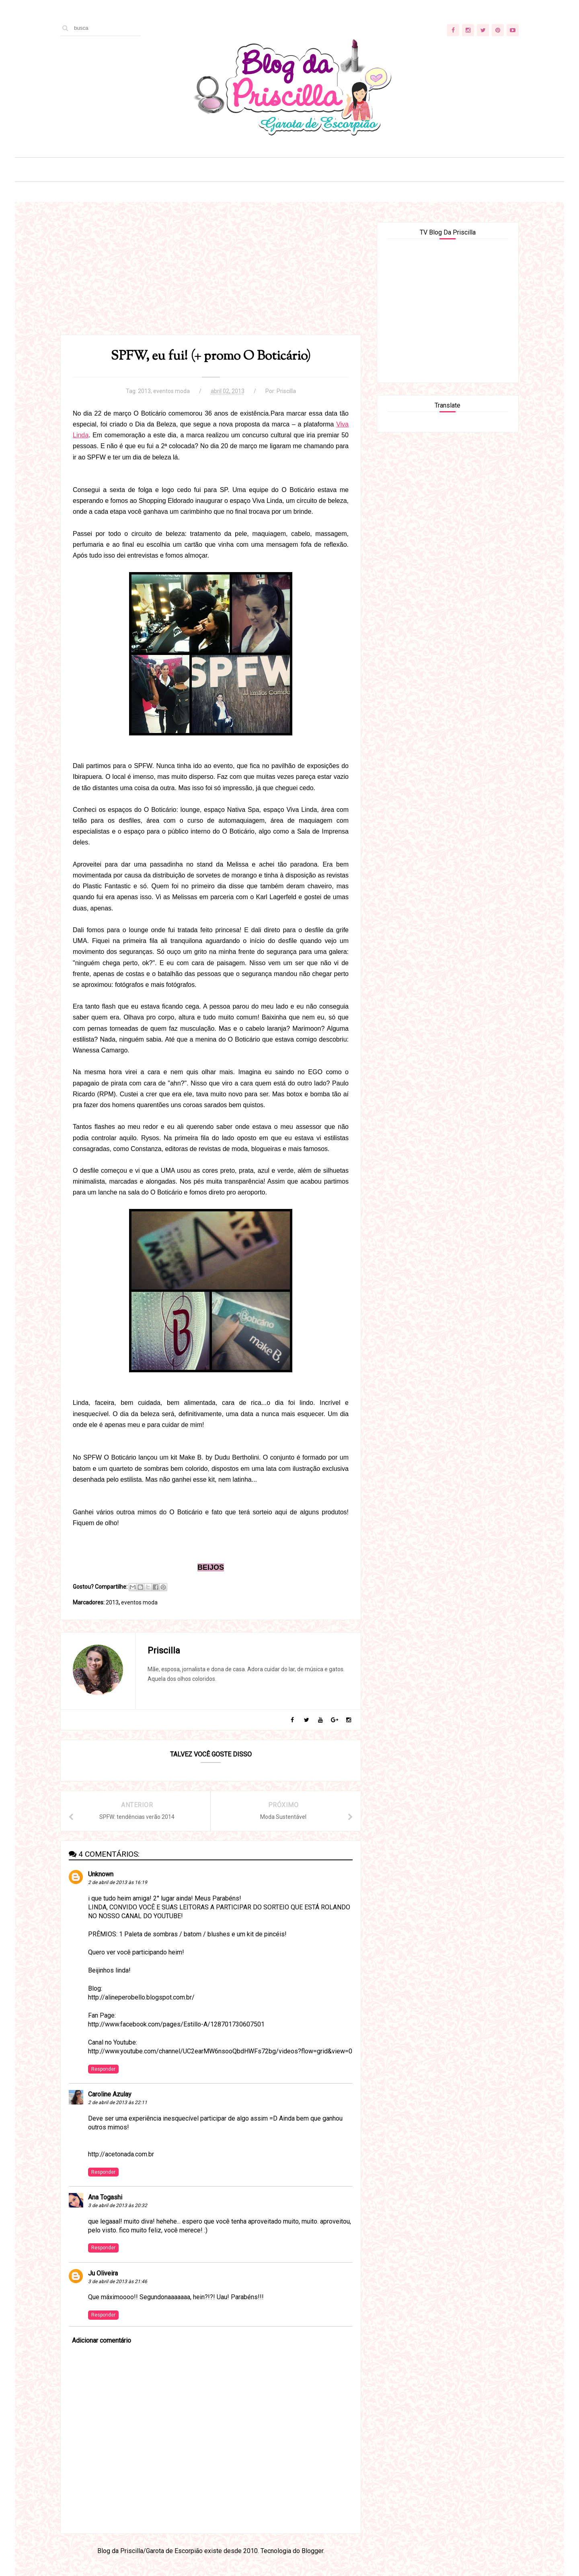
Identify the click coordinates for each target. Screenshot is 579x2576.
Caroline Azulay (109, 2094)
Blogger (312, 2551)
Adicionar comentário (101, 2340)
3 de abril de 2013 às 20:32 (117, 2205)
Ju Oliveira (103, 2273)
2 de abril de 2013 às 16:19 (117, 1882)
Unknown (100, 1874)
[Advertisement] (210, 278)
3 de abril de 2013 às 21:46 (117, 2281)
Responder (103, 2069)
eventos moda (171, 391)
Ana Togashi (105, 2197)
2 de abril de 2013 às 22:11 (117, 2102)
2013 (144, 391)
